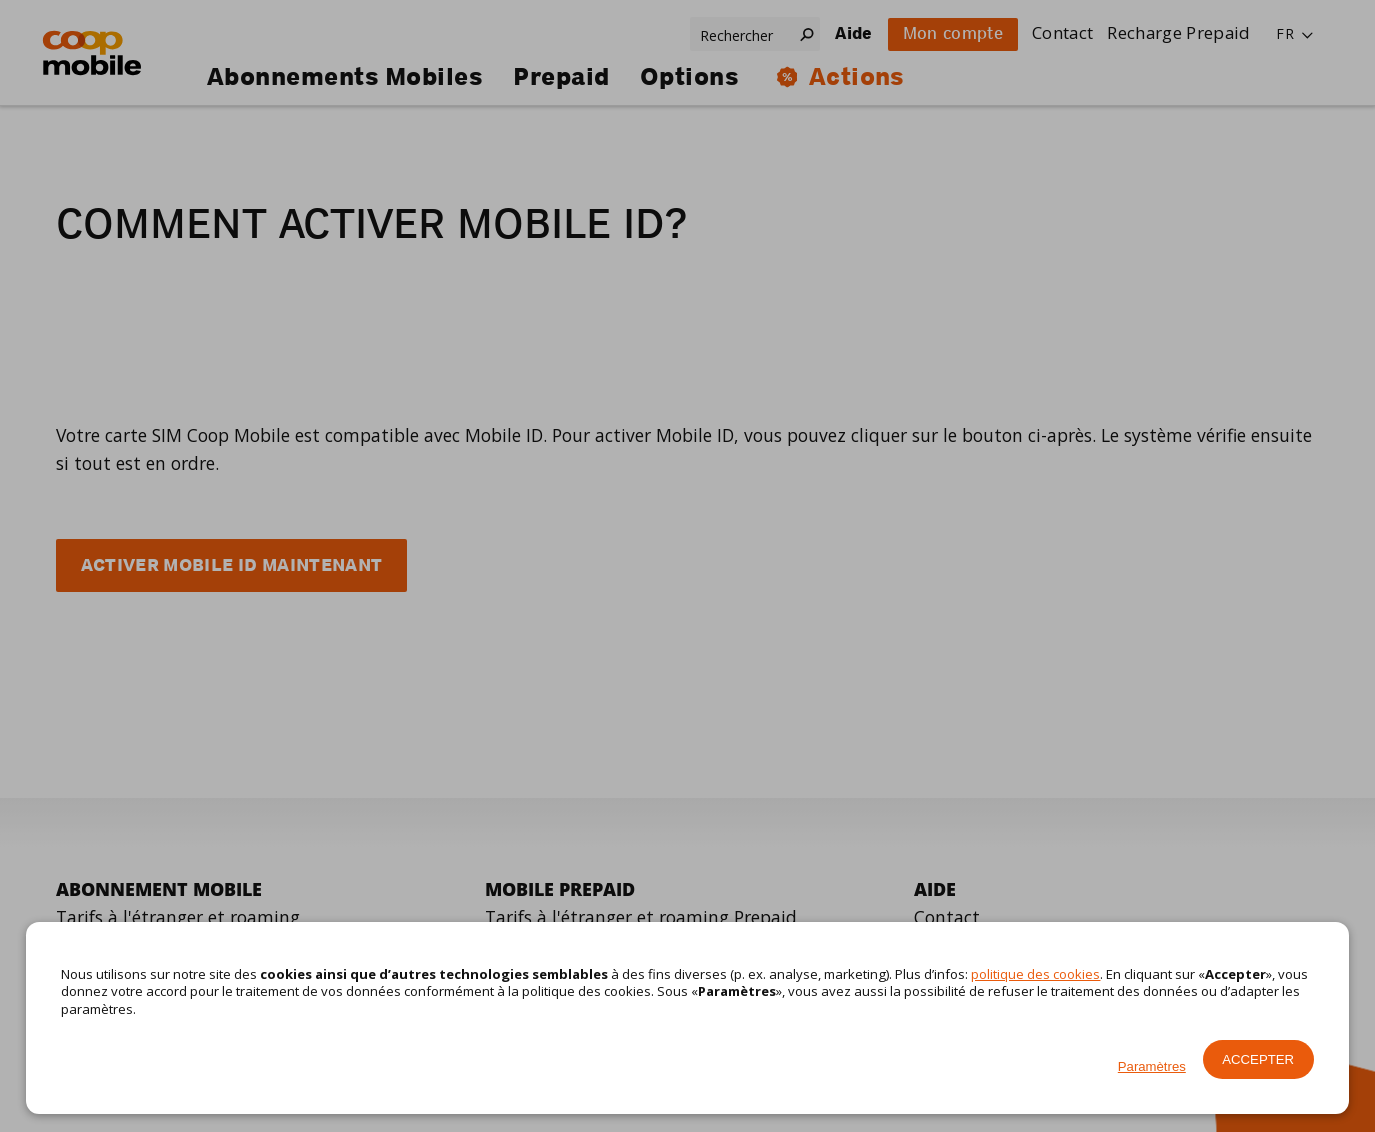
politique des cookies (1035, 974)
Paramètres (1152, 1066)
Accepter (1258, 1059)
